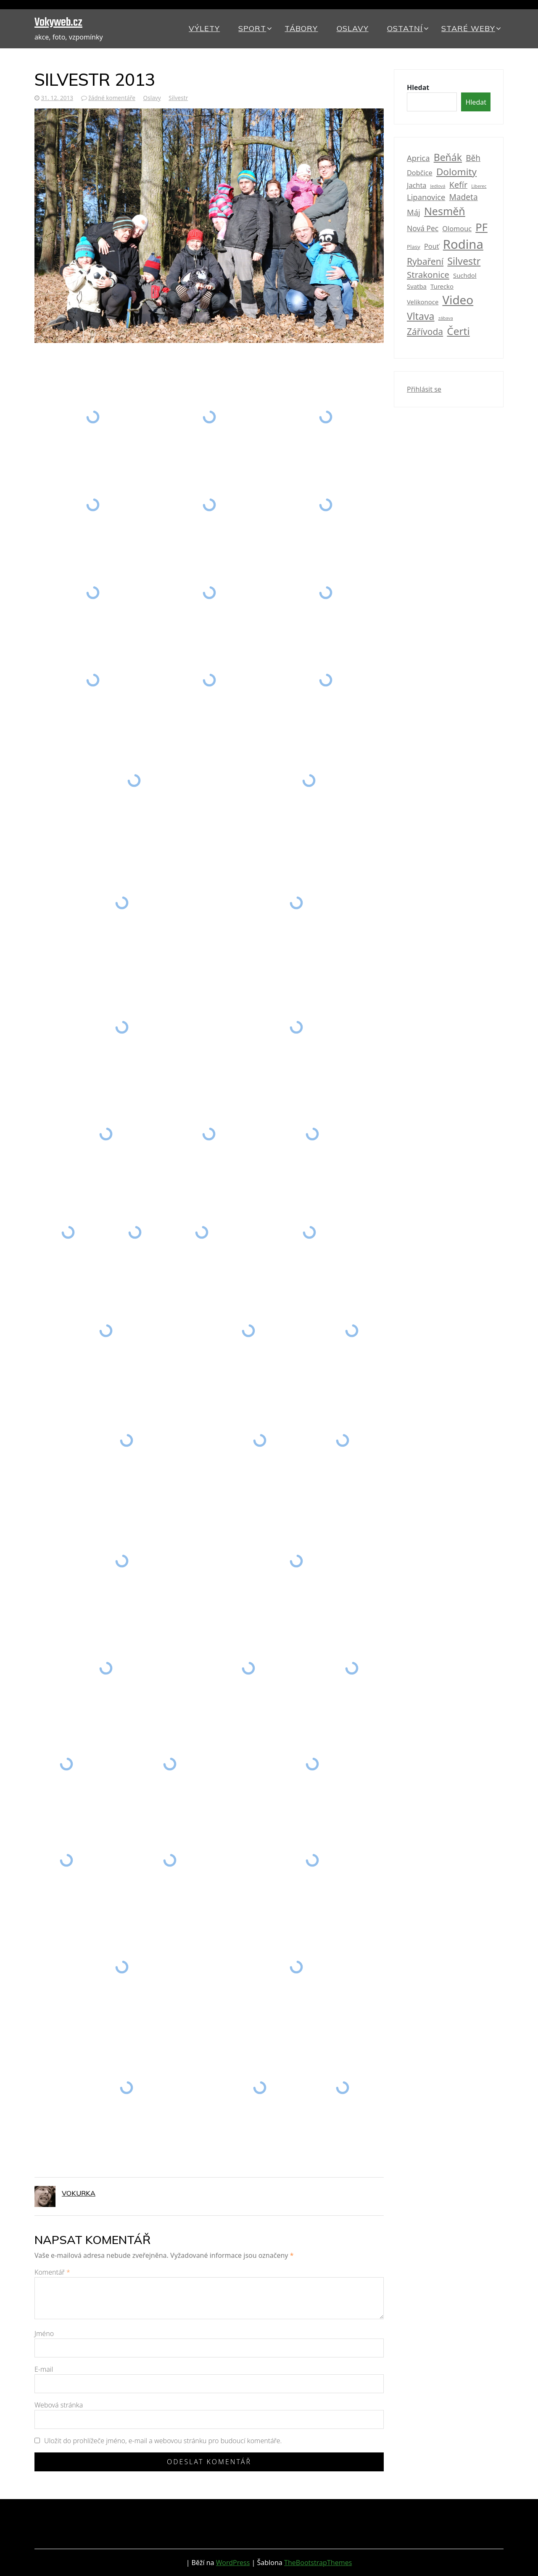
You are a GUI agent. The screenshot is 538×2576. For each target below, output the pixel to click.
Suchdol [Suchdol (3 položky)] (465, 275)
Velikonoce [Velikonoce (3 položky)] (422, 302)
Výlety (204, 28)
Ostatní (405, 28)
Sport (252, 28)
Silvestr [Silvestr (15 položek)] (463, 261)
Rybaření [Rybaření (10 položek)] (425, 261)
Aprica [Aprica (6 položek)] (418, 158)
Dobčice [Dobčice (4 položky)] (420, 172)
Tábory (301, 28)
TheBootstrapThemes (318, 2562)
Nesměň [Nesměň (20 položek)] (444, 211)
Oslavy (353, 28)
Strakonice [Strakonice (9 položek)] (428, 274)
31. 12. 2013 (57, 98)
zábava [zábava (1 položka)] (445, 318)
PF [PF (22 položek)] (481, 227)
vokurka (78, 2193)
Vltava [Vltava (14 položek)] (421, 316)
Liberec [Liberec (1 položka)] (478, 186)
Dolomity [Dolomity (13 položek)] (456, 171)
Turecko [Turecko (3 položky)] (442, 286)
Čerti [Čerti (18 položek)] (458, 331)
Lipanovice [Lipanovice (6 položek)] (426, 197)
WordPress (233, 2562)
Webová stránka (58, 2405)
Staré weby (468, 28)
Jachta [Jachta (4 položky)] (416, 185)
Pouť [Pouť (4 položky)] (431, 246)
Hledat (418, 87)
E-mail (43, 2369)
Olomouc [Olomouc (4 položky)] (457, 228)
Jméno (44, 2333)
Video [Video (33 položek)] (457, 300)
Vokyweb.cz (58, 22)
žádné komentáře (111, 98)
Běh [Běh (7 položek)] (473, 158)
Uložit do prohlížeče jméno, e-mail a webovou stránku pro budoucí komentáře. (163, 2440)
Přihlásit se (424, 389)
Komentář (52, 2272)
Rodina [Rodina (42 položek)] (463, 244)
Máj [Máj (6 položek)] (413, 212)
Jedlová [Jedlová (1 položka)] (438, 186)
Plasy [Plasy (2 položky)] (413, 246)
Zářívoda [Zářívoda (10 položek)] (425, 331)
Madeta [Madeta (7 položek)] (463, 197)
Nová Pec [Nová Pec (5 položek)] (422, 228)
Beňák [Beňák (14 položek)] (448, 157)
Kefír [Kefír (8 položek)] (458, 184)
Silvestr (178, 98)
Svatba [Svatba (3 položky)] (417, 286)
